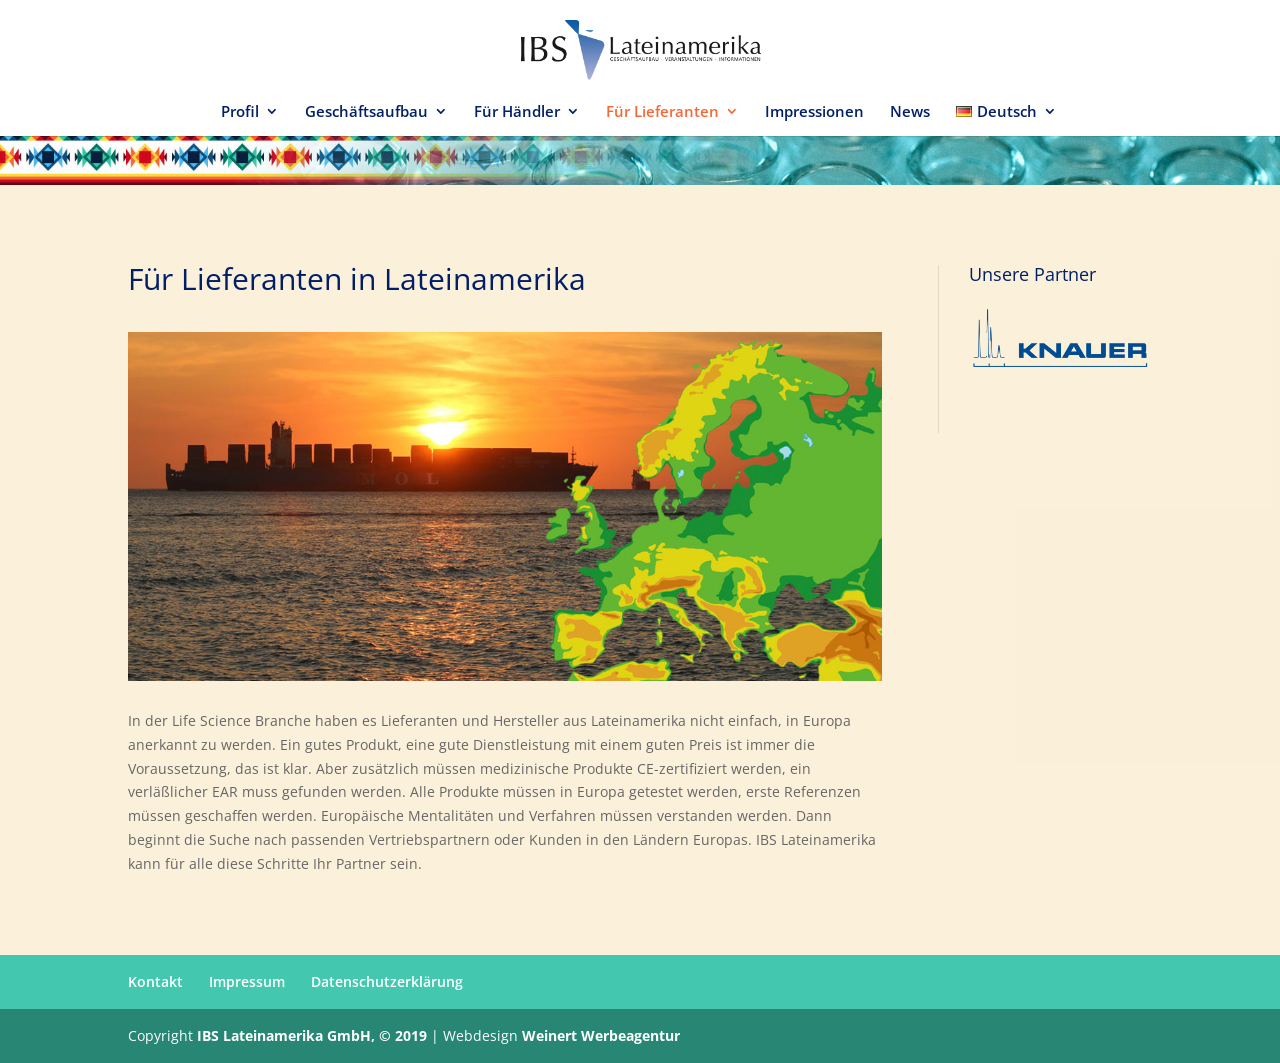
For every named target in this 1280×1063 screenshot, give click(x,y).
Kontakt (155, 981)
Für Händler (517, 112)
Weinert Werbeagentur (601, 1035)
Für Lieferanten (662, 112)
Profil (240, 112)
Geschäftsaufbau (366, 112)
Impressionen (814, 112)
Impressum (247, 981)
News (910, 112)
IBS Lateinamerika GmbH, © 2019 (312, 1035)
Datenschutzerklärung (387, 981)
